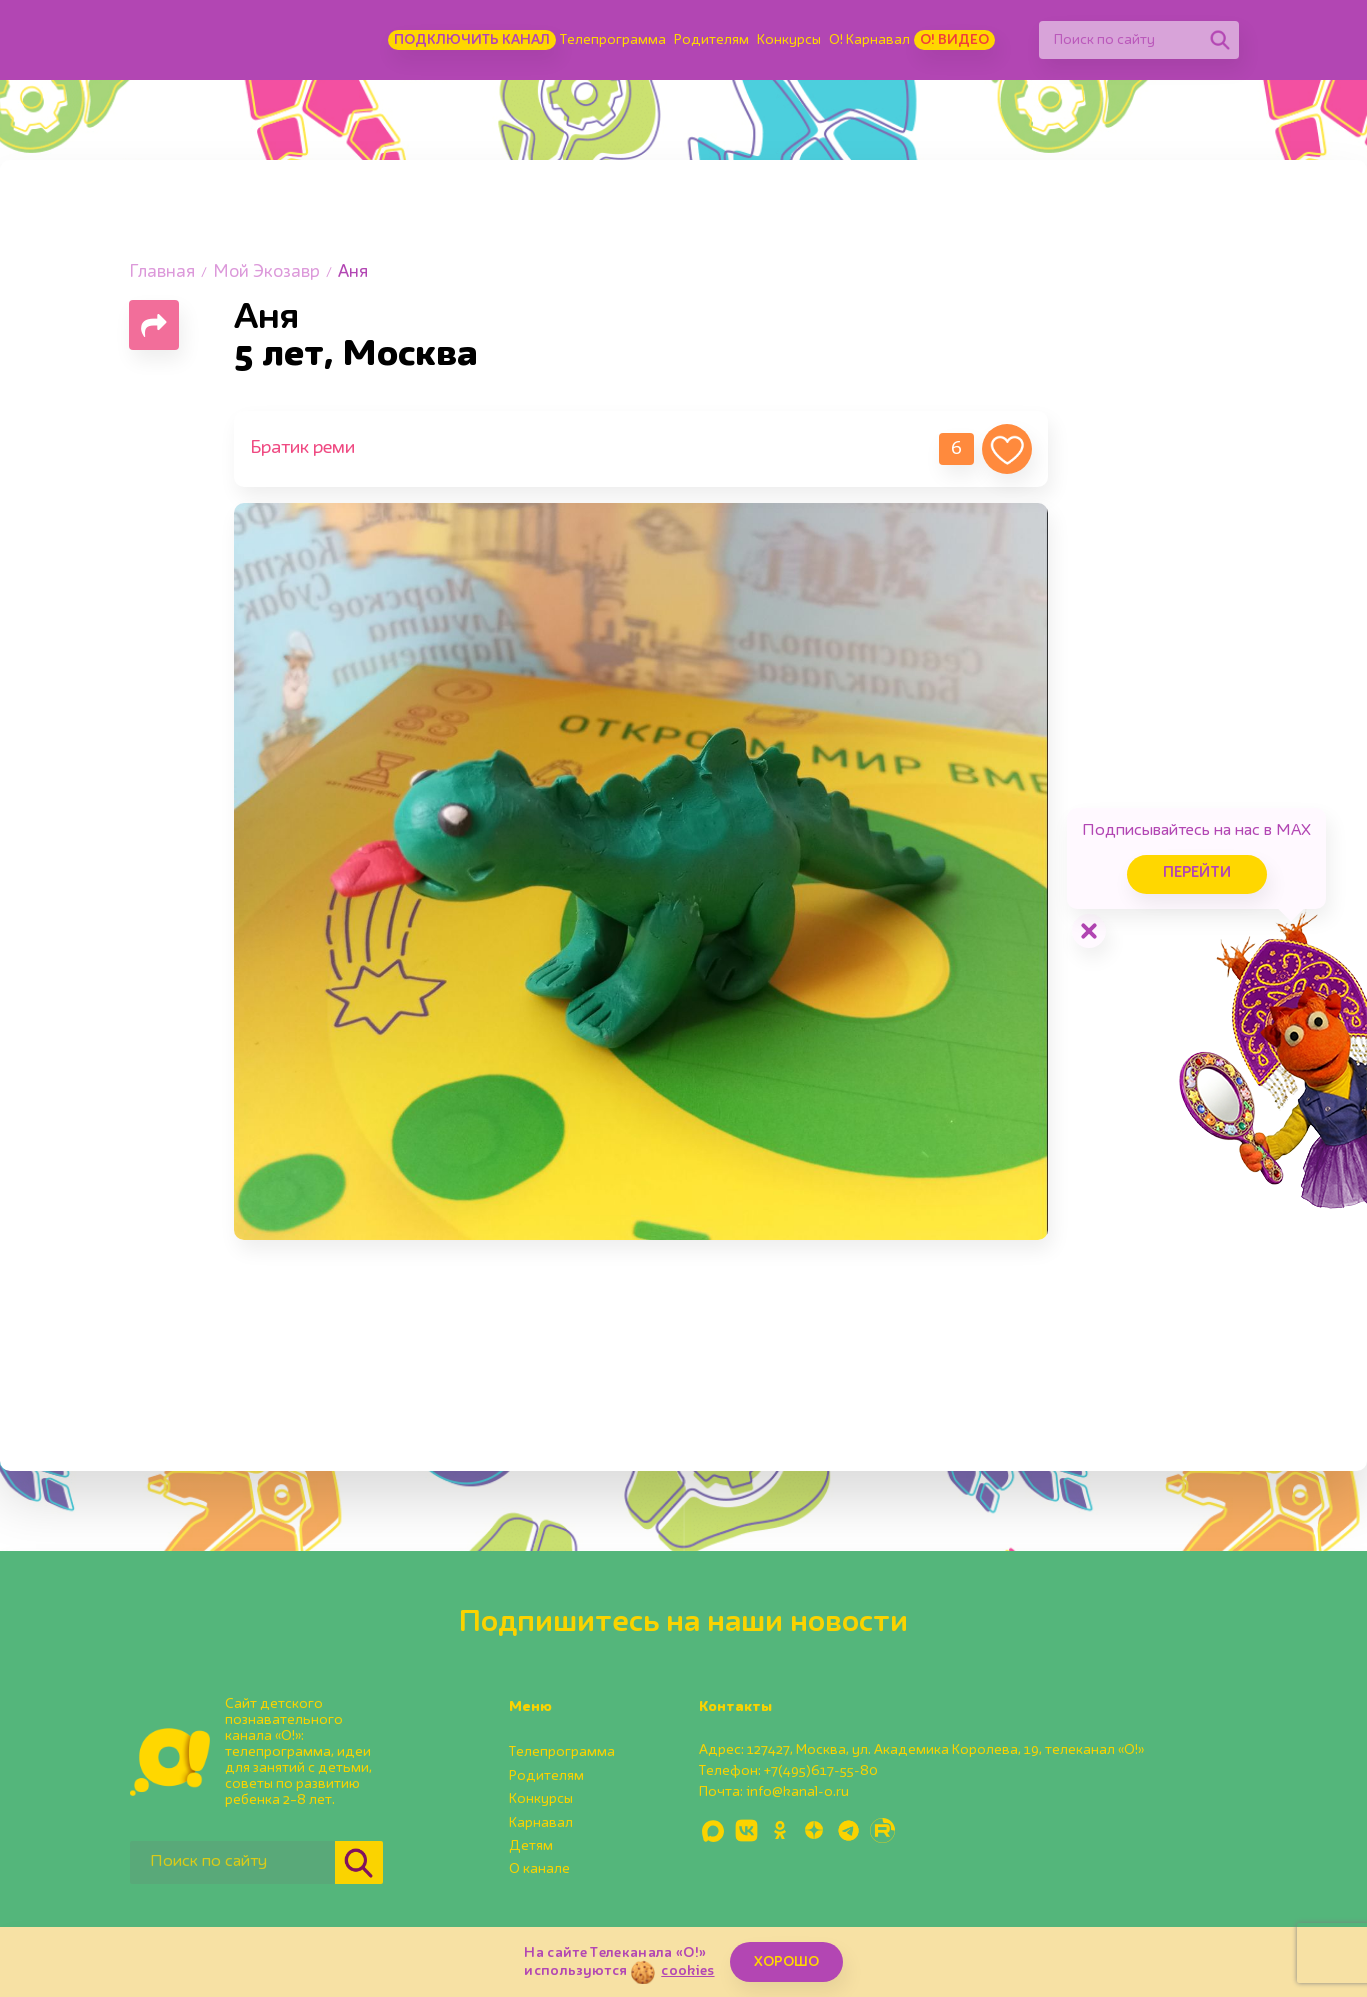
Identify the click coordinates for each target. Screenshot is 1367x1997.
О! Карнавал (869, 40)
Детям (531, 1846)
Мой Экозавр (266, 272)
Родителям (711, 40)
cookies (687, 1971)
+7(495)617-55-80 (821, 1771)
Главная (162, 272)
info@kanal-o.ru (797, 1792)
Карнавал (541, 1823)
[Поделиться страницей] (154, 325)
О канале (539, 1869)
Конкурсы (789, 40)
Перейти (1197, 873)
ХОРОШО (786, 1962)
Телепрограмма (613, 40)
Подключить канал (472, 40)
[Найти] (1220, 40)
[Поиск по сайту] (1120, 40)
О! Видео (954, 40)
